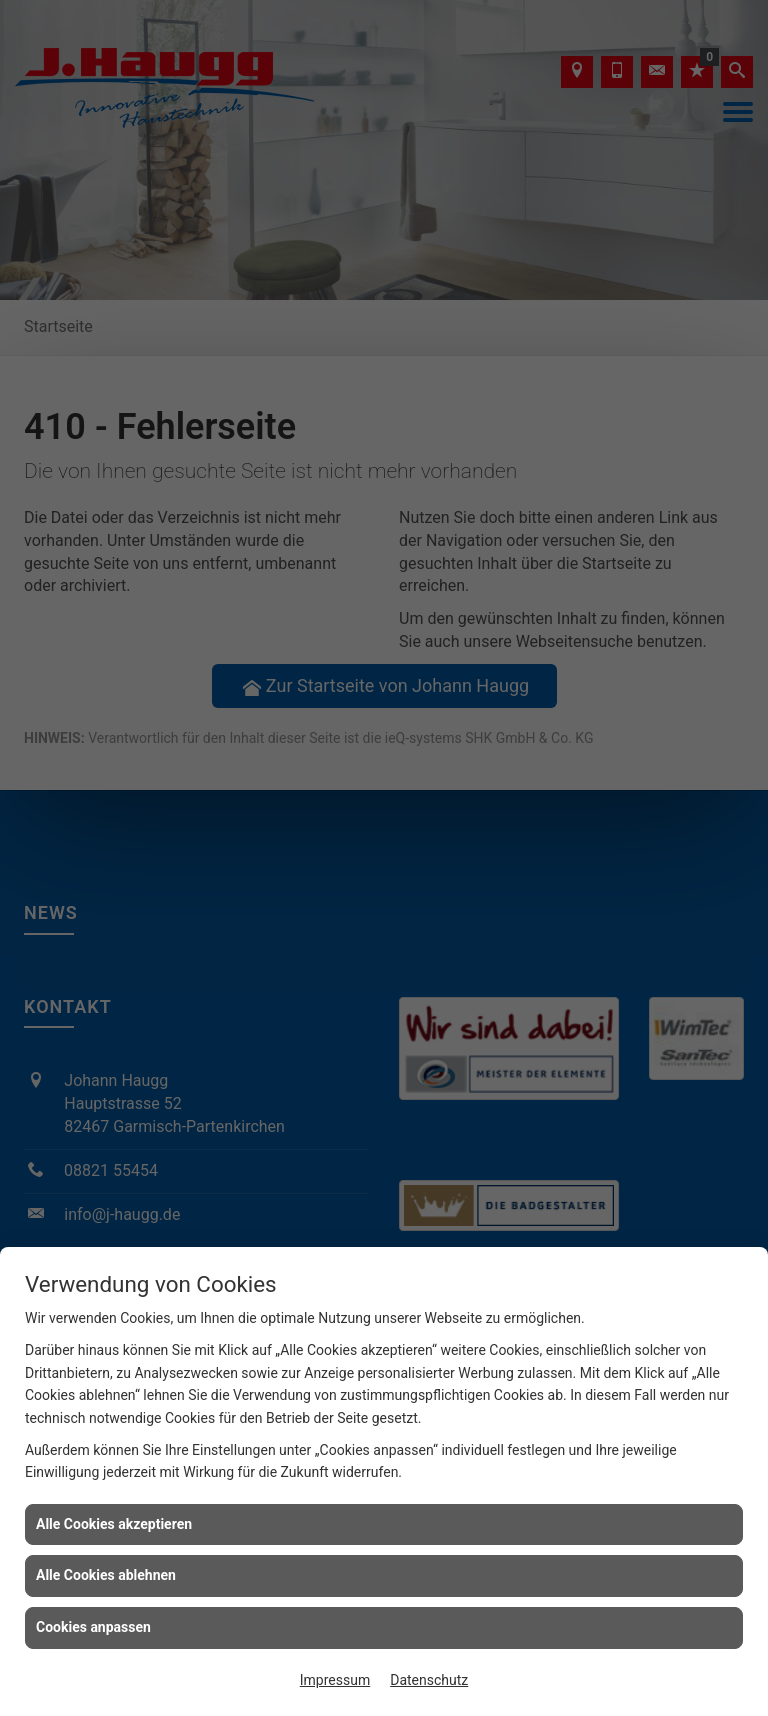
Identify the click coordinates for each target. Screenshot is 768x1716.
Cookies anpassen (93, 1627)
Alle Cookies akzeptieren (114, 1524)
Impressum (335, 1680)
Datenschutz (429, 1680)
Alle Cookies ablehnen (106, 1575)
